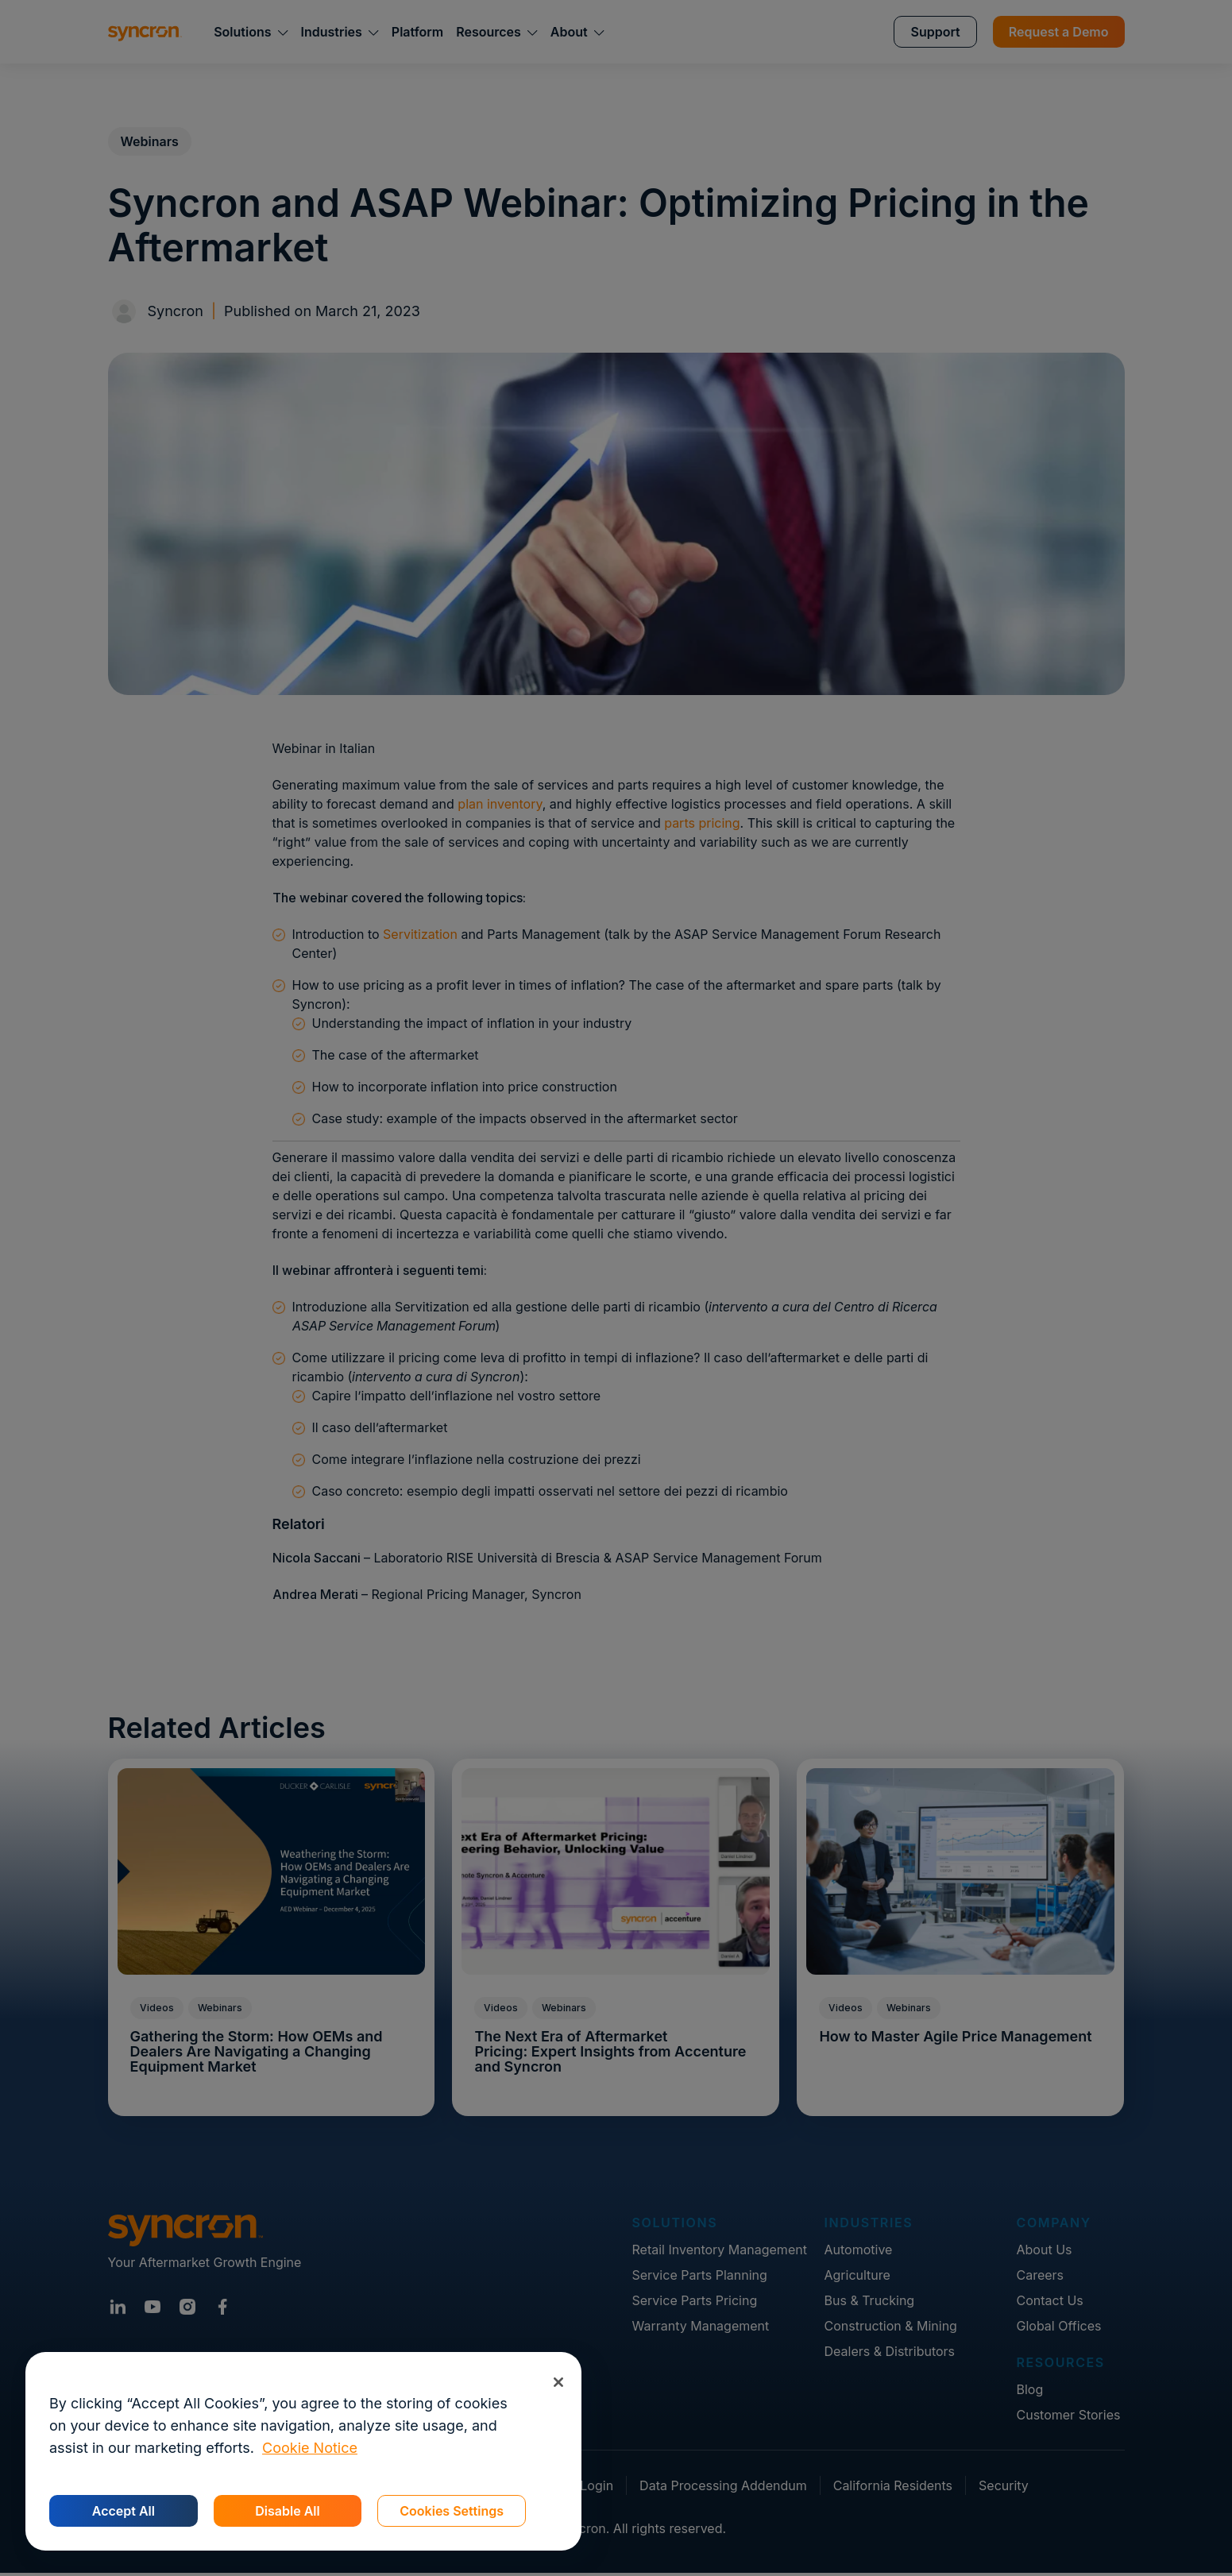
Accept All (123, 2511)
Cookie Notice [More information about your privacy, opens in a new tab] (309, 2447)
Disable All (287, 2511)
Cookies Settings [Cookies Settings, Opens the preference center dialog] (452, 2511)
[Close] (558, 2382)
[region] (303, 2451)
